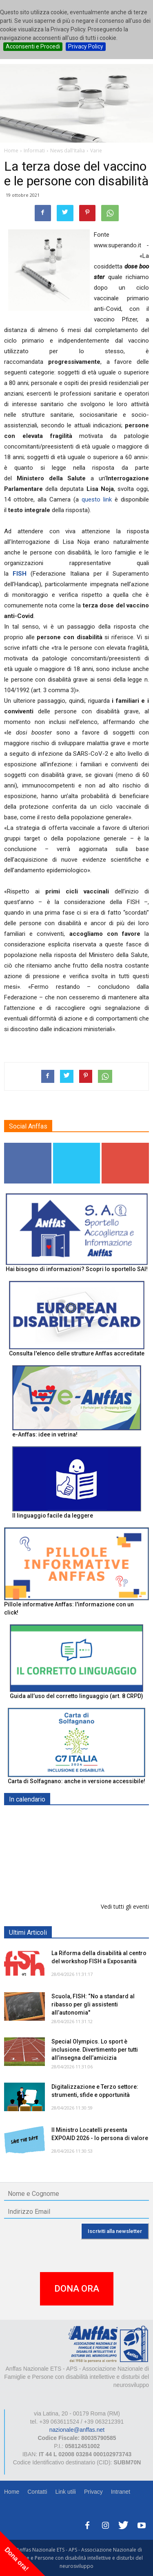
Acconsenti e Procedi (33, 46)
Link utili (65, 2491)
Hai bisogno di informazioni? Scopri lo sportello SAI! (77, 1269)
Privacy (93, 2491)
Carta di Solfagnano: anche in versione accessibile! (76, 1781)
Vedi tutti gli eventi (125, 1906)
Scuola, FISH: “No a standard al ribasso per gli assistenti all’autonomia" (93, 2004)
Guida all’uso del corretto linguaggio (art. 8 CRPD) (76, 1696)
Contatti (37, 2491)
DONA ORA (76, 2288)
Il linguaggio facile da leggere (52, 1515)
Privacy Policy (85, 46)
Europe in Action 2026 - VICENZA (96, 1866)
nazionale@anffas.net (76, 2429)
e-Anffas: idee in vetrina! (45, 1434)
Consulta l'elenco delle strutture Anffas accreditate (76, 1353)
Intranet (120, 2491)
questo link (97, 499)
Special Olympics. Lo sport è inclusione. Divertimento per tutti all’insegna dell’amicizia (94, 2049)
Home (11, 2491)
